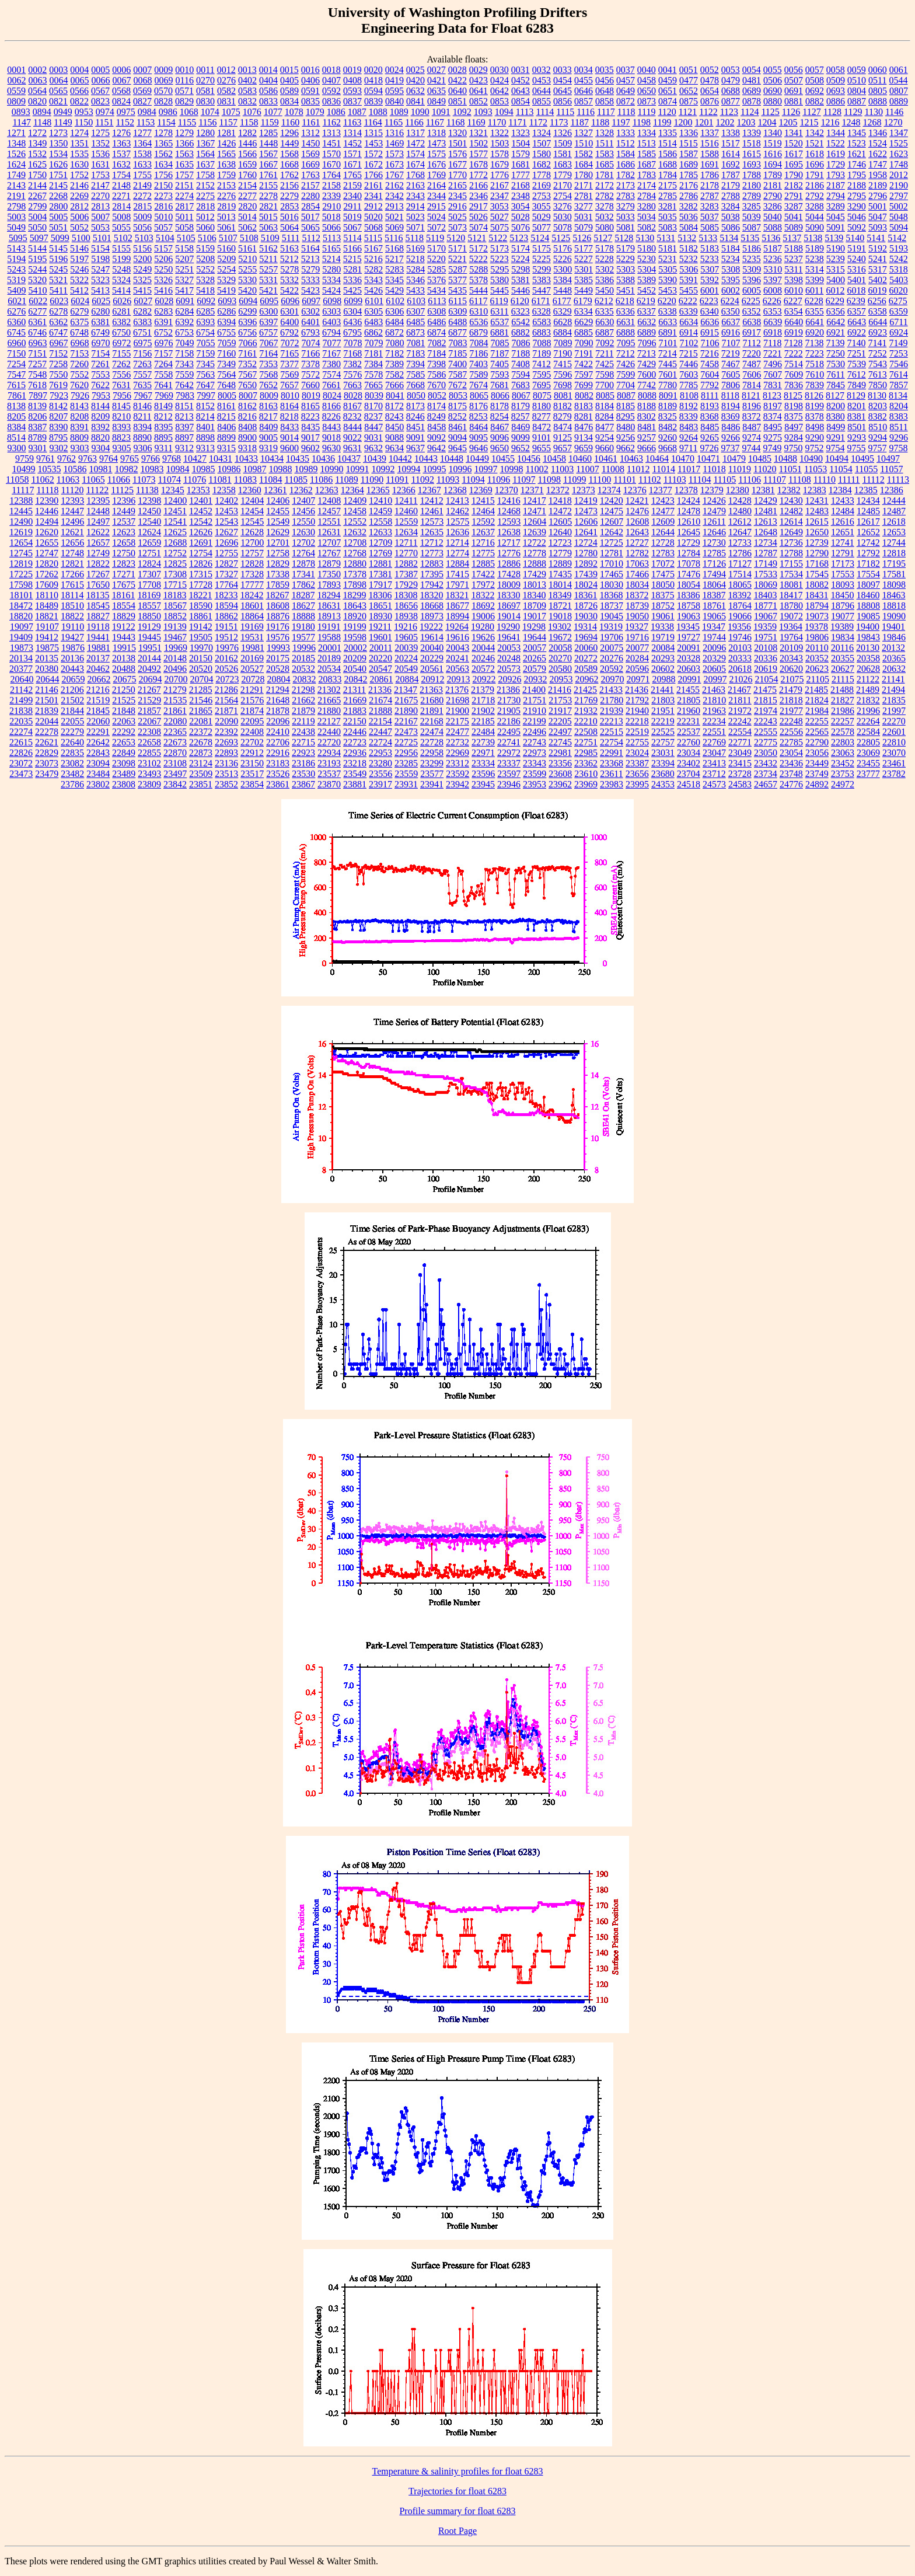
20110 (816, 648)
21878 (277, 711)
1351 (79, 143)
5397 (772, 280)
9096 (499, 437)
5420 (247, 290)
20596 (637, 669)
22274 (21, 732)
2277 (247, 196)
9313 (205, 448)
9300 (17, 448)
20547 (380, 669)
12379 (712, 490)
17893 (329, 585)
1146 (894, 112)
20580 (560, 669)
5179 (625, 248)
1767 (394, 175)
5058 (184, 227)
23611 (611, 774)
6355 (814, 311)
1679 (499, 164)
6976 (164, 343)
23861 (277, 784)
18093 (842, 585)
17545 (817, 574)
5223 (499, 259)
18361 (585, 595)
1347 (898, 133)
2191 (16, 196)
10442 (400, 458)
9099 (520, 437)
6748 (79, 332)
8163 (268, 406)
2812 (79, 206)
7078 (353, 343)
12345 (172, 490)
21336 (380, 690)
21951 (663, 711)
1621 (856, 154)
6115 (458, 301)
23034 (688, 753)
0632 (415, 91)
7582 (394, 374)
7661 (331, 385)
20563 (457, 669)
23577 (431, 774)
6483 (373, 322)
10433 (246, 458)
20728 (252, 679)
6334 (583, 311)
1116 (586, 112)
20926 (509, 679)
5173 (499, 248)
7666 (394, 385)
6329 (562, 311)
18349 (559, 595)
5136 (771, 238)
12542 (200, 522)
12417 (534, 501)
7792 (709, 385)
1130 (873, 112)
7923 (59, 395)
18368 (611, 595)
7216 (709, 353)
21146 (46, 690)
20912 (432, 679)
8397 (184, 427)
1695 (793, 164)
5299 (541, 269)
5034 (646, 217)
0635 (436, 91)
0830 (205, 101)
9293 (856, 437)
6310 (478, 311)
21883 (354, 711)
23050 (765, 753)
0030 (499, 70)
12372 (558, 490)
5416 (163, 290)
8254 (499, 416)
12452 (200, 511)
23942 (457, 784)
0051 (688, 70)
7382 (352, 364)
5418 (205, 290)
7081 (416, 343)
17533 (765, 574)
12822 (98, 564)
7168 (352, 353)
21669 (354, 700)
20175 (277, 658)
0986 (168, 112)
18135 (97, 595)
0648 (604, 91)
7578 (373, 374)
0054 (751, 70)
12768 (354, 553)
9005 (268, 437)
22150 (354, 721)
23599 (534, 774)
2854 (310, 206)
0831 (226, 101)
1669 (310, 164)
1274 (79, 133)
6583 (541, 322)
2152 (205, 185)
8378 (814, 416)
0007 (142, 70)
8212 (163, 416)
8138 (16, 406)
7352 (247, 364)
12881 (380, 564)
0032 (541, 70)
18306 (380, 595)
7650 (247, 385)
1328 (604, 133)
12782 (637, 553)
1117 (606, 112)
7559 (184, 374)
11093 (447, 479)
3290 (856, 206)
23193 (329, 763)
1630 (79, 164)
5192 (877, 248)
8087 (626, 395)
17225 (21, 574)
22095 (252, 721)
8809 (79, 437)
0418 (373, 80)
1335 (667, 133)
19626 (483, 637)
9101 (541, 437)
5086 (730, 227)
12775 (483, 553)
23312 (457, 763)
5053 (100, 227)
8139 (37, 406)
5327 (184, 280)
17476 (688, 574)
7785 (688, 385)
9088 (394, 437)
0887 (856, 101)
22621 (46, 742)
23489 (123, 774)
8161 (226, 406)
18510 (72, 606)
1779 (562, 175)
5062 (247, 227)
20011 (380, 648)
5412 (79, 290)
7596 (562, 374)
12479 (714, 511)
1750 (37, 175)
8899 (226, 437)
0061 (898, 70)
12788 (791, 553)
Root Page (457, 2531)
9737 (730, 448)
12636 (457, 532)
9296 (898, 437)
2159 (352, 185)
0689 (751, 91)
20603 (688, 669)
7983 (185, 395)
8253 (478, 416)
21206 (72, 690)
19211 (380, 627)
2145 (58, 185)
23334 (483, 763)
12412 (431, 501)
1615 (751, 154)
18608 (277, 606)
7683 (520, 385)
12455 (277, 511)
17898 (354, 585)
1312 (310, 133)
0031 (520, 70)
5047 (877, 217)
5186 (751, 248)
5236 (772, 259)
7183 (415, 353)
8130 (877, 395)
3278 (604, 206)
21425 (585, 690)
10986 (228, 469)
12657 (98, 543)
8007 (248, 395)
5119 (435, 238)
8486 (730, 427)
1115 (565, 112)
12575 (457, 522)
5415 (142, 290)
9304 (101, 448)
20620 (791, 669)
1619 (835, 154)
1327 (583, 133)
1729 (835, 164)
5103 (144, 238)
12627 (226, 532)
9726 (709, 448)
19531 (252, 637)
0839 (373, 101)
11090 (372, 479)
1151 (104, 122)
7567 (247, 374)
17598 (21, 585)
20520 (200, 669)
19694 (586, 637)
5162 (268, 248)
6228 (814, 301)
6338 (667, 311)
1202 (725, 122)
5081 (625, 227)
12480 (740, 511)
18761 (714, 606)
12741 (842, 543)
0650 (646, 91)
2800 (58, 206)
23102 (149, 763)
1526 (16, 154)
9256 (625, 437)
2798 (16, 206)
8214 (205, 416)
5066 (331, 227)
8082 (584, 395)
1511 (604, 143)
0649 (625, 91)
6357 (856, 311)
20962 (586, 679)
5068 (373, 227)
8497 (793, 427)
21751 (534, 700)
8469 (520, 427)
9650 (499, 448)
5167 (373, 248)
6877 (457, 332)
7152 (58, 353)
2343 (415, 196)
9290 (814, 437)
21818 (791, 700)
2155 (268, 185)
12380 (737, 490)
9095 (478, 437)
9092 (436, 437)
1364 (142, 143)
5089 (793, 227)
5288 (478, 269)
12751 (149, 553)
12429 (765, 501)
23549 (354, 774)
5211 (268, 259)
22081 (200, 721)
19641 (509, 637)
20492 (149, 669)
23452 (842, 763)
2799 (37, 206)
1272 (37, 133)
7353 (268, 364)
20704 (201, 679)
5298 (520, 269)
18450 (842, 595)
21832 (868, 700)
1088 (378, 112)
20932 (535, 679)
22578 (842, 732)
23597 (509, 774)
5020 (373, 217)
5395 (730, 280)
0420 (415, 80)
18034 (637, 585)
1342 (814, 133)
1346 (877, 133)
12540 (149, 522)
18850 (149, 616)
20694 (150, 679)
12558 (380, 522)
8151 (184, 406)
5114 (352, 238)
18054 (688, 585)
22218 (637, 721)
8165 (310, 406)
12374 (609, 490)
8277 (541, 416)
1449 (289, 143)
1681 (520, 164)
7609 (793, 374)
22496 (534, 732)
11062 (42, 479)
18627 (303, 606)
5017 (310, 217)
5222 (478, 259)
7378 (310, 364)
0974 (105, 112)
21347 (405, 690)
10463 (631, 458)
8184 (604, 406)
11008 (613, 469)
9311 (164, 448)
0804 (856, 91)
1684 (583, 164)
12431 (817, 501)
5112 (311, 238)
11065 (93, 479)
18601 (252, 606)
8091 (668, 395)
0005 (100, 70)
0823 (100, 101)
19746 (740, 637)
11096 (498, 479)
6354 (793, 311)
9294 (877, 437)
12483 (817, 511)
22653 (123, 742)
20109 (791, 648)
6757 (268, 332)
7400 (457, 364)
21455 (688, 690)
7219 (730, 353)
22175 (457, 721)
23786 (72, 784)
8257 (520, 416)
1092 (462, 112)
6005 (751, 290)
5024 (436, 217)
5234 (730, 259)
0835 (310, 101)
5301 (583, 269)
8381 (856, 416)
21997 (894, 711)
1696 (814, 164)
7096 (647, 343)
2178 (709, 185)
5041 (793, 217)
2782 (604, 196)
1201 (704, 122)
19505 (200, 637)
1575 (436, 154)
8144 (100, 406)
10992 (382, 469)
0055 (772, 70)
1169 (476, 122)
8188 (646, 406)
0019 (352, 70)
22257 (842, 721)
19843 (868, 637)
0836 (331, 101)
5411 (59, 290)
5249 (142, 269)
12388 (21, 501)
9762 (66, 458)
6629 (583, 322)
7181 (373, 353)
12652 (868, 532)
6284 (184, 311)
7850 (877, 385)
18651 (380, 606)
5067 (352, 227)
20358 (868, 658)
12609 (663, 522)
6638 (751, 322)
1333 (625, 133)
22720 (329, 742)
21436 (636, 690)
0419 (394, 80)
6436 (352, 322)
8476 (583, 427)
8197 (772, 406)
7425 (604, 364)
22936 (354, 753)
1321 (478, 133)
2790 (772, 196)
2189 (877, 185)
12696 (226, 543)
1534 (58, 154)
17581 (894, 574)
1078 (294, 112)
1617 (793, 154)
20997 (715, 679)
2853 (289, 206)
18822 (72, 616)
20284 (637, 658)
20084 (663, 648)
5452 (646, 290)
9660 (604, 448)
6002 (730, 290)
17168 (817, 564)
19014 (509, 616)
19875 (47, 648)
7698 (562, 385)
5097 (39, 238)
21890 (406, 711)
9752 (814, 448)
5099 (60, 238)
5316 (856, 269)
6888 (625, 332)
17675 (123, 585)
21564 (226, 700)
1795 (856, 175)
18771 (765, 606)
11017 (688, 469)
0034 (583, 70)
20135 (46, 658)
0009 (163, 70)
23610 (586, 774)
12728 (663, 543)
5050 (37, 227)
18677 (457, 606)
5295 (499, 269)
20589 (586, 669)
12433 (842, 501)
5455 (688, 290)
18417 (790, 595)
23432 (765, 763)
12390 (46, 501)
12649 (791, 532)
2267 (37, 196)
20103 (740, 648)
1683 (562, 164)
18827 (98, 616)
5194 (16, 259)
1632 (121, 164)
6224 (730, 301)
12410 (380, 501)
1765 (352, 175)
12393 (72, 501)
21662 (303, 700)
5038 (730, 217)
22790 (817, 742)
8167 (352, 406)
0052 (709, 70)
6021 (17, 301)
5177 (583, 248)
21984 (817, 711)
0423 (478, 80)
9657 (562, 448)
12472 (560, 511)
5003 (16, 217)
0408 (352, 80)
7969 (164, 395)
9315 (226, 448)
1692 (730, 164)
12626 (200, 532)
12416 (509, 501)
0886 (835, 101)
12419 (586, 501)
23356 (560, 763)
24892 (817, 784)
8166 (331, 406)
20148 (175, 658)
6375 (79, 322)
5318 (898, 269)
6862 (373, 332)
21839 (46, 711)
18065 (740, 585)
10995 (434, 469)
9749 (772, 448)
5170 (436, 248)
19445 (149, 637)
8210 (121, 416)
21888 (380, 711)
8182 (562, 406)
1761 (268, 175)
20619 (765, 669)
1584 (625, 154)
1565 (226, 154)
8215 (226, 416)
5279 (310, 269)
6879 (478, 332)
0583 (247, 91)
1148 (42, 122)
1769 (436, 175)
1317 (415, 133)
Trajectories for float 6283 (457, 2491)
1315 (373, 133)
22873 (200, 753)
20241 (457, 658)
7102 (689, 343)
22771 (740, 742)
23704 (688, 774)
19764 (791, 637)
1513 (646, 143)
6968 (80, 343)
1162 (332, 122)
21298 (303, 690)
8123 (772, 395)
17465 (611, 574)
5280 (331, 269)
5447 (541, 290)
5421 (268, 290)
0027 (436, 70)
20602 (663, 669)
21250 (123, 690)
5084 (688, 227)
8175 (457, 406)
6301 (289, 311)
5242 (898, 259)
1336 (688, 133)
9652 (520, 448)
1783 (646, 175)
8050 (416, 395)
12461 (431, 511)
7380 (331, 364)
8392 (100, 427)
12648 (765, 532)
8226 (331, 416)
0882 (814, 101)
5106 (207, 238)
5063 (268, 227)
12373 (583, 490)
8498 (814, 427)
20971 (637, 679)
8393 (121, 427)
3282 (688, 206)
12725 (611, 543)
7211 (604, 353)
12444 (894, 501)
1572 (373, 154)
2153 (226, 185)
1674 (415, 164)
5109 (270, 238)
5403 (898, 280)
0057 (814, 70)
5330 (247, 280)
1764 (331, 175)
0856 (562, 101)
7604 (709, 374)
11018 (714, 469)
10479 (734, 458)
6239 (856, 301)
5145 (58, 248)
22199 (534, 721)
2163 (415, 185)
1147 (22, 122)
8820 (100, 437)
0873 (646, 101)
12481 (765, 511)
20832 (304, 679)
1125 (770, 112)
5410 (38, 290)
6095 (269, 301)
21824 (817, 700)
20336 (765, 658)
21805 (688, 700)
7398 (436, 364)
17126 (714, 564)
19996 (304, 648)
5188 (793, 248)
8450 (394, 427)
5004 (37, 217)
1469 (394, 143)
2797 (898, 196)
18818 (894, 606)
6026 (122, 301)
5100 (81, 238)
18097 (868, 585)
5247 (100, 269)
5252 (205, 269)
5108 (249, 238)
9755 (856, 448)
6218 (625, 301)
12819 (21, 564)
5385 (583, 280)
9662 (625, 448)
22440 (329, 732)
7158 (184, 353)
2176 (688, 185)
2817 (184, 206)
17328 (252, 574)
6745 (16, 332)
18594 (226, 606)
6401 (310, 322)
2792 (814, 196)
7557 (142, 374)
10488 (785, 458)
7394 (415, 364)
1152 (125, 122)
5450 (604, 290)
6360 (16, 322)
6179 (583, 301)
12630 (303, 532)
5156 (142, 248)
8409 (268, 427)
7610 (814, 374)
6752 (163, 332)
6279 (79, 311)
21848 (123, 711)
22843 (98, 753)
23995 (637, 784)
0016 (310, 70)
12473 (586, 511)
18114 (72, 595)
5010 (163, 217)
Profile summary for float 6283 (457, 2511)
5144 (37, 248)
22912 (252, 753)
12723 (560, 543)
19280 (482, 627)
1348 (16, 143)
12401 (200, 501)
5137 (792, 238)
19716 (637, 637)
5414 (121, 290)
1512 (625, 143)
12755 (226, 553)
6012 (835, 290)
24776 (791, 784)
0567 (100, 91)
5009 (142, 217)
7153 (79, 353)
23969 (586, 784)
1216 (830, 122)
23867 (303, 784)
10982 (126, 469)
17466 (637, 574)
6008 (772, 290)
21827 (842, 700)
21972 (740, 711)
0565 (58, 91)
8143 (79, 406)
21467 (739, 690)
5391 (688, 280)
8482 (667, 427)
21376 (457, 690)
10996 (460, 469)
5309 (751, 269)
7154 (100, 353)
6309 (457, 311)
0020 (373, 70)
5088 (772, 227)
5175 (541, 248)
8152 (205, 406)
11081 (219, 479)
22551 (714, 732)
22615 (21, 742)
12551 (329, 522)
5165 (331, 248)
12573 (431, 522)
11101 (624, 479)
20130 (867, 648)
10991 (357, 469)
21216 (98, 690)
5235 (751, 259)
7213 (646, 353)
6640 (793, 322)
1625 (37, 164)
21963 (714, 711)
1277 (142, 133)
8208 (79, 416)
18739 (637, 606)
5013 (226, 217)
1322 (499, 133)
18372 (636, 595)
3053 (499, 206)
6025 (101, 301)
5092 (856, 227)
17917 (380, 585)
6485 (415, 322)
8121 (751, 395)
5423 (310, 290)
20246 (483, 658)
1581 (562, 154)
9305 (122, 448)
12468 (509, 511)
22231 (688, 721)
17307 (149, 574)
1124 (750, 112)
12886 (509, 564)
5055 (121, 227)
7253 (898, 353)
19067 (765, 616)
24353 (663, 784)
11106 (749, 479)
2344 (436, 196)
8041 (395, 395)
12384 (840, 490)
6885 (583, 332)
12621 (72, 532)
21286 (226, 690)
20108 (765, 648)
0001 (16, 70)
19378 (816, 627)
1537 (121, 154)
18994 (457, 616)
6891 (667, 332)
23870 (329, 784)
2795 (856, 196)
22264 (868, 721)
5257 (268, 269)
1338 (730, 133)
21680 (431, 700)
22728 (431, 742)
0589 (289, 91)
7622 (100, 385)
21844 (72, 711)
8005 (227, 395)
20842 (355, 679)
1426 (226, 143)
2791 (793, 196)
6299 (247, 311)
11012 (638, 469)
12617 (868, 522)
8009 (269, 395)
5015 (268, 217)
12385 (866, 490)
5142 (897, 238)
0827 (142, 101)
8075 (542, 395)
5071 (415, 227)
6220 (667, 301)
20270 (560, 658)
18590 (200, 606)
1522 (835, 143)
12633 (380, 532)
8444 (352, 427)
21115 (843, 679)
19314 (585, 627)
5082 (646, 227)
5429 (394, 290)
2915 (436, 206)
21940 (637, 711)
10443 (426, 458)
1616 (772, 154)
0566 (79, 91)
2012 (898, 175)
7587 (457, 374)
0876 (709, 101)
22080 (175, 721)
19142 (200, 627)
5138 (813, 238)
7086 (521, 343)
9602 (310, 448)
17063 (637, 564)
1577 (478, 154)
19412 (46, 637)
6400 (289, 322)
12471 (534, 511)
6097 (311, 301)
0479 (730, 80)
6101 (374, 301)
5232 (688, 259)
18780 (791, 606)
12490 (21, 522)
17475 (663, 574)
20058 (560, 648)
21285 (200, 690)
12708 (354, 543)
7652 (268, 385)
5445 (499, 290)
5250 (163, 269)
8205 (16, 416)
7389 (394, 364)
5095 (18, 238)
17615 (72, 585)
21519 (98, 700)
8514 (16, 437)
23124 (200, 763)
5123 (518, 238)
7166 (310, 353)
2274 (184, 196)
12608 (637, 522)
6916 (730, 332)
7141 (877, 343)
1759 (226, 175)
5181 (667, 248)
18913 (329, 616)
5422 (289, 290)
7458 (709, 364)
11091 (397, 479)
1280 (205, 133)
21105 (817, 679)
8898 (205, 437)
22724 (380, 742)
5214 (331, 259)
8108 (689, 395)
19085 (868, 616)
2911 (352, 206)
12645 (688, 532)
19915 (124, 648)
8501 (856, 427)
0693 (835, 91)
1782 (625, 175)
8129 (856, 395)
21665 (329, 700)
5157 (163, 248)
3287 (793, 206)
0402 (247, 80)
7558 (163, 374)
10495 (862, 458)
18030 (611, 585)
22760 (688, 742)
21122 (868, 679)
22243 (765, 721)
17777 (252, 585)
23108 (175, 763)
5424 (331, 290)
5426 (373, 290)
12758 (277, 553)
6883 (541, 332)
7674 (478, 385)
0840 (394, 101)
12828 (252, 564)
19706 (611, 637)
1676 (436, 164)
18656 (406, 606)
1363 (121, 143)
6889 (646, 332)
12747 (46, 553)
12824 (149, 564)
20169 (252, 658)
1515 (688, 143)
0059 (856, 70)
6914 (688, 332)
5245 (58, 269)
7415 (562, 364)
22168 (431, 721)
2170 (562, 185)
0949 (63, 112)
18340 (534, 595)
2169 (541, 185)
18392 (739, 595)
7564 (226, 374)
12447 (72, 511)
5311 (793, 269)
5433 (415, 290)
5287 (457, 269)
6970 (101, 343)
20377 (21, 669)
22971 (483, 753)
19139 (175, 627)
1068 (189, 112)
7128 (793, 343)
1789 (772, 175)
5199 (121, 259)
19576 (277, 637)
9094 (457, 437)
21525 (123, 700)
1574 (415, 154)
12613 (765, 522)
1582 (583, 154)
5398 (793, 280)
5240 (856, 259)
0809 (16, 101)
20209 (354, 658)
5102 (123, 238)
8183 (583, 406)
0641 (478, 91)
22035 (21, 721)
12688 (175, 543)
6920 (814, 332)
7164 (268, 353)
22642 (98, 742)
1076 (252, 112)
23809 (149, 784)
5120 (455, 238)
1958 (877, 175)
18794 (817, 606)
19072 (791, 616)
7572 (310, 374)
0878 (751, 101)
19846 (894, 637)
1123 (729, 112)
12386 (891, 490)
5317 (877, 269)
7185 (457, 353)
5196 (58, 259)
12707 (329, 543)
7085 (500, 343)
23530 (303, 774)
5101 (102, 238)
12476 (637, 511)
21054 (766, 679)
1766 (373, 175)
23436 (791, 763)
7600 (646, 374)
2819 (226, 206)
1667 (268, 164)
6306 (394, 311)
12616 (842, 522)
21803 (663, 700)
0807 (898, 91)
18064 (714, 585)
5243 (16, 269)
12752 (175, 553)
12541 (175, 522)
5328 (205, 280)
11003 (562, 469)
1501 (457, 143)
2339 (331, 196)
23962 (560, 784)
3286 (772, 206)
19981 (252, 648)
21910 (534, 711)
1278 (163, 133)
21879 (303, 711)
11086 (321, 479)
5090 (814, 227)
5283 (394, 269)
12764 (303, 553)
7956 (122, 395)
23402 (688, 763)
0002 (37, 70)
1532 (37, 154)
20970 (612, 679)
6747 (58, 332)
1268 (872, 122)
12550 (303, 522)
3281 (667, 206)
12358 (224, 490)
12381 (763, 490)
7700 (604, 385)
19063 (688, 616)
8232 (352, 416)
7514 (793, 364)
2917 (478, 206)
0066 (101, 80)
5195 (37, 259)
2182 (793, 185)
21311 (354, 690)
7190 (562, 353)
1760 (247, 175)
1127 (811, 112)
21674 (380, 700)
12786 (740, 553)
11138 (147, 490)
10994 (408, 469)
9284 (793, 437)
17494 (714, 574)
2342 (394, 196)
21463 (713, 690)
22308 (149, 732)
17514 (740, 574)
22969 (457, 753)
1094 (504, 112)
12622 (98, 532)
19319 (611, 627)
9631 (352, 448)
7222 (793, 353)
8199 (814, 406)
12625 (175, 532)
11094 (473, 479)
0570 (163, 91)
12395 (98, 501)
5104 (165, 238)
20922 (483, 679)
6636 (709, 322)
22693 (226, 742)
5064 (289, 227)
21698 (457, 700)
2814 (121, 206)
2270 (100, 196)
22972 (509, 753)
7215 (688, 353)
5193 (898, 248)
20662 (98, 679)
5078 (562, 227)
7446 (688, 364)
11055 (866, 469)
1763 (310, 175)
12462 (457, 511)
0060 (877, 70)
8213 (184, 416)
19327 (636, 627)
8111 (710, 395)
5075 (499, 227)
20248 (509, 658)
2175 (667, 185)
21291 (252, 690)
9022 (352, 437)
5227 (583, 259)
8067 (521, 395)
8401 (205, 427)
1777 (520, 175)
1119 (647, 112)
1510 (583, 143)
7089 (563, 343)
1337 (709, 133)
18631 (329, 606)
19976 (227, 648)
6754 (205, 332)
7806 (730, 385)
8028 (353, 395)
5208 (205, 259)
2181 (772, 185)
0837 (352, 101)
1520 (793, 143)
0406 (310, 80)
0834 (289, 101)
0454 (562, 80)
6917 (751, 332)
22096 (277, 721)
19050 (637, 616)
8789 (37, 437)
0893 (21, 112)
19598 (354, 637)
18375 (662, 595)
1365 (163, 143)
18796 (842, 606)
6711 (898, 322)
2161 (373, 185)
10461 (605, 458)
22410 (277, 732)
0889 (898, 101)
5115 (373, 238)
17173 (842, 564)
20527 (252, 669)
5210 (247, 259)
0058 (835, 70)
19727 (688, 637)
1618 (814, 154)
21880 (329, 711)
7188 (520, 353)
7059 (227, 343)
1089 (399, 112)
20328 (688, 658)
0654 (709, 91)
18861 (200, 616)
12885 (483, 564)
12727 (637, 543)
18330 (508, 595)
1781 (604, 175)
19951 (150, 648)
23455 (868, 763)
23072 (21, 763)
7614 (898, 374)
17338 (277, 574)
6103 (416, 301)
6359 (898, 311)
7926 (80, 395)
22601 (894, 732)
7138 (814, 343)
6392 (184, 322)
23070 (894, 753)
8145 (121, 406)
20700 (175, 679)
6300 (268, 311)
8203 (877, 406)
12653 (894, 532)
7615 (16, 385)
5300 (562, 269)
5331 (268, 280)
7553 (100, 374)
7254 (16, 364)
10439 (374, 458)
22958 (431, 753)
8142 (58, 406)
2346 (478, 196)
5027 (499, 217)
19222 (431, 627)
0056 (793, 70)
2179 (730, 185)
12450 (149, 511)
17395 (431, 574)
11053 (815, 469)
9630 (331, 448)
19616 (457, 637)
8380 (835, 416)
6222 (688, 301)
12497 (98, 522)
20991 (689, 679)
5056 (142, 227)
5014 (247, 217)
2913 (394, 206)
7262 (121, 364)
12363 (326, 490)
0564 (37, 91)
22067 (149, 721)
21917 (560, 711)
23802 (98, 784)
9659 (583, 448)
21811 (739, 700)
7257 (37, 364)
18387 (713, 595)
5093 (877, 227)
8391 (79, 427)
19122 (123, 627)
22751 (586, 742)
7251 (856, 353)
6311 (499, 311)
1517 (730, 143)
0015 (289, 70)
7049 (185, 343)
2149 (142, 185)
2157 (310, 185)
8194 (730, 406)
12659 (149, 543)
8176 (478, 406)
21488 (842, 690)
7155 (121, 353)
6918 (772, 332)
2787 (709, 196)
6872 (394, 332)
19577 (303, 637)
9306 (143, 448)
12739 (817, 543)
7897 (38, 395)
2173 (625, 185)
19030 (586, 616)
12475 (611, 511)
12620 (46, 532)
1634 (163, 164)
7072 (290, 343)
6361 (37, 322)
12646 (714, 532)
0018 (331, 70)
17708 (149, 585)
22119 (303, 721)
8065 (479, 395)
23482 (72, 774)
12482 (791, 511)
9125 (562, 437)
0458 (646, 80)
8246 (415, 416)
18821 (46, 616)
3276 (562, 206)
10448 (451, 458)
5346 (415, 280)
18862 (226, 616)
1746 (856, 164)
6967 (59, 343)
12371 (532, 490)
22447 (380, 732)
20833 (329, 679)
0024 (394, 70)
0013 (247, 70)
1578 (499, 154)
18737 (611, 606)
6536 (478, 322)
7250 (835, 353)
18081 (791, 585)
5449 (583, 290)
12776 (509, 553)
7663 (352, 385)
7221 (772, 353)
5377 (457, 280)
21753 (560, 700)
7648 (226, 385)
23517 (252, 774)
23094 (98, 763)
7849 (856, 385)
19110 (72, 627)
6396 (247, 322)
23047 (714, 753)
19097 (21, 627)
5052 (79, 227)
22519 (637, 732)
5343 (373, 280)
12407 (303, 501)
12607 (611, 522)
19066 (740, 616)
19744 (714, 637)
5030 (562, 217)
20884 (406, 679)
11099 (574, 479)
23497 (175, 774)
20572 (483, 669)
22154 (380, 721)
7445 (667, 364)
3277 (583, 206)
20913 (458, 679)
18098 (894, 585)
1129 (853, 112)
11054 (840, 469)
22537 (688, 732)
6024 (80, 301)
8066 (500, 395)
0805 (877, 91)
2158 (331, 185)
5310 (772, 269)
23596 (483, 774)
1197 (621, 122)
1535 (79, 154)
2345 (457, 196)
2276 (226, 196)
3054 (520, 206)
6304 (352, 311)
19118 (97, 627)
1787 (730, 175)
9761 (45, 458)
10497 (888, 458)
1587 (688, 154)
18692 (483, 606)
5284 (415, 269)
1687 (646, 164)
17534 (791, 574)
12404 (252, 501)
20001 (329, 648)
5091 (835, 227)
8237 (373, 416)
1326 (562, 133)
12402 (226, 501)
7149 (898, 343)
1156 (207, 122)
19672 (560, 637)
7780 (667, 385)
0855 (541, 101)
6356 (835, 311)
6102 (395, 301)
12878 (303, 564)
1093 (483, 112)
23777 (868, 774)
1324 (541, 133)
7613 (877, 374)
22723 (354, 742)
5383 (541, 280)
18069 (765, 585)
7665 (373, 385)
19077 (842, 616)
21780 (611, 700)
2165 (457, 185)
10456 (528, 458)
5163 (289, 248)
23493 (149, 774)
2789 (751, 196)
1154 (166, 122)
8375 (793, 416)
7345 (205, 364)
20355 (842, 658)
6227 (793, 301)
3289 (835, 206)
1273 (58, 133)
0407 (331, 80)
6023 (59, 301)
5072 (436, 227)
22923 (303, 753)
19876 (73, 648)
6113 (437, 301)
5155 (121, 248)
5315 (835, 269)
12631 (329, 532)
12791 (842, 553)
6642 (835, 322)
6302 (310, 311)
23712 (714, 774)
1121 (688, 112)
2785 (667, 196)
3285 (751, 206)
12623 (123, 532)
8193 (709, 406)
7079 (374, 343)
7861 (17, 395)
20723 (227, 679)
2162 (394, 185)
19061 (663, 616)
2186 (814, 185)
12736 (791, 543)
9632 (373, 448)
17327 (226, 574)
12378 (686, 490)
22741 (509, 742)
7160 (226, 353)
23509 (200, 774)
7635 (142, 385)
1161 (311, 122)
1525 (898, 143)
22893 (226, 753)
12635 (431, 532)
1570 (331, 154)
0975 (126, 112)
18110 (47, 595)
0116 (185, 80)
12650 (817, 532)
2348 (520, 196)
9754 (835, 448)
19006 (483, 616)
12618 (894, 522)
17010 (611, 564)
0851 (457, 101)
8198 (793, 406)
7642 (184, 385)
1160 (290, 122)
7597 (583, 374)
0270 (205, 80)
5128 (623, 238)
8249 (436, 416)
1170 (497, 122)
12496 (72, 522)
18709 (534, 606)
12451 (175, 511)
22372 (200, 732)
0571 (184, 91)
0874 (667, 101)
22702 (252, 742)
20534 (329, 669)
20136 (72, 658)
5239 (835, 259)
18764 (740, 606)
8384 (16, 427)
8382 (877, 416)
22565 (817, 732)
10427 (195, 458)
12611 (714, 522)
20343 (791, 658)
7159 (205, 353)
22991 (611, 753)
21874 (252, 711)
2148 (121, 185)
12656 (72, 543)
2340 (352, 196)
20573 (509, 669)
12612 (740, 522)
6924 (898, 332)
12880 (354, 564)
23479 (46, 774)
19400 (867, 627)
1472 (415, 143)
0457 (625, 80)
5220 (436, 259)
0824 (121, 101)
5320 (37, 280)
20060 (586, 648)
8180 (541, 406)
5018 (331, 217)
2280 (310, 196)
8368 (709, 416)
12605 (560, 522)
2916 (457, 206)
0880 (772, 101)
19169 (252, 627)
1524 (877, 143)
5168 (394, 248)
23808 (123, 784)
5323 (100, 280)
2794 (835, 196)
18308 (405, 595)
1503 (499, 143)
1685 (604, 164)
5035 (667, 217)
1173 (559, 122)
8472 (541, 427)
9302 (59, 448)
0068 (143, 80)
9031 (373, 437)
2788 (730, 196)
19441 (98, 637)
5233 (709, 259)
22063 (123, 721)
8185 (625, 406)
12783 (663, 553)
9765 (129, 458)
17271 (123, 574)
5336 (352, 280)
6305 (373, 311)
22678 (200, 742)
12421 (637, 501)
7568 (268, 374)
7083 (458, 343)
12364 (352, 490)
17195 (894, 564)
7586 (436, 374)
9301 (38, 448)
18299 (354, 595)
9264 (688, 437)
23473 (21, 774)
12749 (98, 553)
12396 (123, 501)
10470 (682, 458)
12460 (406, 511)
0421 (436, 80)
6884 (562, 332)
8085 (605, 395)
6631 (625, 322)
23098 (123, 763)
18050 (663, 585)
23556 (380, 774)
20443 (72, 669)
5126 (581, 238)
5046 (856, 217)
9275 (772, 437)
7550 (58, 374)
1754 (121, 175)
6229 (835, 301)
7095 (626, 343)
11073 (143, 479)
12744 (894, 543)
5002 (898, 206)
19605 (406, 637)
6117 (478, 301)
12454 (252, 511)
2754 (562, 196)
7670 (436, 385)
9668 (667, 448)
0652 (688, 91)
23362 (586, 763)
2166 (478, 185)
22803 (842, 742)
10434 (272, 458)
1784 (667, 175)
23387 (637, 763)
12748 (72, 553)
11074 (169, 479)
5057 (163, 227)
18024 (586, 585)
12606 (586, 522)
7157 (163, 353)
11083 (245, 479)
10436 (323, 458)
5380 (499, 280)
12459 (380, 511)
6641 (814, 322)
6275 (898, 301)
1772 (478, 175)
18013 (534, 585)
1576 (457, 154)
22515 (611, 732)
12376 (635, 490)
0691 (793, 91)
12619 (21, 532)
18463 (893, 595)
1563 (184, 154)
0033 (562, 70)
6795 (352, 332)
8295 (625, 416)
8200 (835, 406)
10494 (836, 458)
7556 (121, 374)
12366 (403, 490)
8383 (898, 416)
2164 (436, 185)
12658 (123, 543)
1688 (667, 164)
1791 (814, 175)
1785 (688, 175)
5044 (814, 217)
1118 (626, 112)
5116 (394, 238)
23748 (791, 774)
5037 (709, 217)
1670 (331, 164)
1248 (851, 122)
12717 (509, 543)
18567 (175, 606)
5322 (79, 280)
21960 (688, 711)
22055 (72, 721)
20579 (534, 669)
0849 (436, 101)
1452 (352, 143)
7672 (457, 385)
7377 (289, 364)
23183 (277, 763)
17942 (431, 585)
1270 (893, 122)
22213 (611, 721)
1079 (315, 112)
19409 (21, 637)
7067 (269, 343)
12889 (560, 564)
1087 (357, 112)
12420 (611, 501)
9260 (667, 437)
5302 (604, 269)
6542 (520, 322)
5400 (835, 280)
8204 (898, 406)
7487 (751, 364)
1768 (415, 175)
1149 (63, 122)
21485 (816, 690)
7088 (542, 343)
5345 (394, 280)
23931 (406, 784)
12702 (303, 543)
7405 (499, 364)
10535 (49, 469)
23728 (740, 774)
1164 (373, 122)
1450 (310, 143)
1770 (457, 175)
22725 (406, 742)
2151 (184, 185)
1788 (751, 175)
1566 (247, 154)
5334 (331, 280)
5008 (121, 217)
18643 (354, 606)
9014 (289, 437)
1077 (273, 112)
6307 (415, 311)
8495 (772, 427)
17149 (765, 564)
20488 (123, 669)
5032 (604, 217)
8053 (458, 395)
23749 (817, 774)
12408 (329, 501)
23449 (817, 763)
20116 (842, 648)
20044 (483, 648)
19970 (201, 648)
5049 (16, 227)
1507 (541, 143)
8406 (226, 427)
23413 (714, 763)
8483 (688, 427)
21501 (46, 700)
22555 (765, 732)
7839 (814, 385)
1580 (541, 154)
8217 (268, 416)
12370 (506, 490)
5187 (772, 248)
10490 (811, 458)
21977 (791, 711)
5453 (667, 290)
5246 (79, 269)
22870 (175, 753)
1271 (16, 133)
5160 (226, 248)
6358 (877, 311)
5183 (709, 248)
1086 (336, 112)
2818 (205, 206)
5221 (457, 259)
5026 (478, 217)
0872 (625, 101)
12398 (149, 501)
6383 (142, 322)
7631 (121, 385)
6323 (520, 311)
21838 (21, 711)
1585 (646, 154)
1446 (247, 143)
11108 (799, 479)
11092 (422, 479)
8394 (142, 427)
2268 (58, 196)
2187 (835, 185)
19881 (98, 648)
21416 (559, 690)
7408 (520, 364)
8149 (163, 406)
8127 (835, 395)
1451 (331, 143)
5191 (856, 248)
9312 (184, 448)
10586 (74, 469)
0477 (688, 80)
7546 (898, 364)
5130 (644, 238)
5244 (37, 269)
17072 (663, 564)
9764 (108, 458)
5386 (604, 280)
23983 (611, 784)
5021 (394, 217)
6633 (667, 322)
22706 (277, 742)
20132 (893, 648)
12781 (611, 553)
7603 (688, 374)
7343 (184, 364)
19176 (277, 627)
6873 (415, 332)
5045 (835, 217)
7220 (751, 353)
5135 (750, 238)
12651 (842, 532)
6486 (436, 322)
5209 (226, 259)
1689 (688, 164)
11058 (17, 479)
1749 (16, 175)
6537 (499, 322)
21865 (200, 711)
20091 (688, 648)
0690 (772, 91)
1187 (579, 122)
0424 (499, 80)
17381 (380, 574)
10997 (485, 469)
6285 (205, 311)
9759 (24, 458)
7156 (142, 353)
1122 (708, 112)
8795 (58, 437)
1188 (600, 122)
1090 (420, 112)
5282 (373, 269)
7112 (752, 343)
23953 (534, 784)
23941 (431, 784)
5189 (814, 248)
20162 (226, 658)
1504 (520, 143)
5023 (415, 217)
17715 (175, 585)
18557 (149, 606)
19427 (72, 637)
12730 (714, 543)
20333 (740, 658)
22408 (252, 732)
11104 (700, 479)
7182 (394, 353)
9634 (394, 448)
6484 (394, 322)
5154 (100, 248)
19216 (405, 627)
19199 (354, 627)
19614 (431, 637)
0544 (898, 80)
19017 (534, 616)
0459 (667, 80)
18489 (46, 606)
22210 (586, 721)
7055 (206, 343)
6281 (121, 311)
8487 (751, 427)
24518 (688, 784)
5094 (898, 227)
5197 (79, 259)
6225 (751, 301)
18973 (431, 616)
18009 (509, 585)
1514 (667, 143)
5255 (247, 269)
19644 (534, 637)
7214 (667, 353)
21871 (226, 711)
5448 (562, 290)
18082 (817, 585)
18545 (98, 606)
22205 (560, 721)
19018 (560, 616)
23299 (431, 763)
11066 (118, 479)
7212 (625, 353)
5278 (289, 269)
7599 (625, 374)
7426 (625, 364)
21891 (431, 711)
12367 (429, 490)
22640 (72, 742)
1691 (709, 164)
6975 (143, 343)
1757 (184, 175)
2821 (268, 206)
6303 (331, 311)
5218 (415, 259)
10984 (177, 469)
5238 (814, 259)
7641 (163, 385)
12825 (175, 564)
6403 (331, 322)
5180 (646, 248)
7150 (16, 353)
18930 (380, 616)
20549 (406, 669)
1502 (478, 143)
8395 (163, 427)
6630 (604, 322)
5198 (100, 259)
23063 (842, 753)
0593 (352, 91)
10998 (511, 469)
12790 (817, 553)
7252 (877, 353)
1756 (163, 175)
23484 (98, 774)
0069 (164, 80)
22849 (123, 753)
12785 (714, 553)
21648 (277, 700)
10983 (151, 469)
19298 (534, 627)
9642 (436, 448)
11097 (523, 479)
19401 (893, 627)
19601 (380, 637)
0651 (667, 91)
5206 (163, 259)
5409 (17, 290)
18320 (431, 595)
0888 (877, 101)
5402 (877, 280)
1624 (16, 164)
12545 (252, 522)
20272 (586, 658)
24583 (740, 784)
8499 (835, 427)
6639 (772, 322)
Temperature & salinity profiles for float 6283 (457, 2471)
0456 (604, 80)
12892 (586, 564)
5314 (814, 269)
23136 (226, 763)
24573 (714, 784)
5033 (625, 217)
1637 (205, 164)
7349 (226, 364)
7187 (499, 353)
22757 (663, 742)
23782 (894, 774)
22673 (175, 742)
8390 (58, 427)
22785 (791, 742)
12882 (406, 564)
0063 (38, 80)
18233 (226, 595)
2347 (499, 196)
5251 (184, 269)
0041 (667, 70)
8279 (562, 416)
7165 (289, 353)
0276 (226, 80)
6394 (226, 322)
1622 (877, 154)
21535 (175, 700)
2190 (898, 185)
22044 (46, 721)
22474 (431, 732)
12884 (457, 564)
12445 (21, 511)
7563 (205, 374)
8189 (667, 406)
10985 (203, 469)
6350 (730, 311)
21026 (740, 679)
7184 (436, 353)
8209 (100, 416)
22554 (740, 732)
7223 (814, 353)
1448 (268, 143)
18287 (303, 595)
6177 (562, 301)
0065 (80, 80)
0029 (478, 70)
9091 (415, 437)
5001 (877, 206)
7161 (247, 353)
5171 (457, 248)
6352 (751, 311)
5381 (520, 280)
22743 (534, 742)
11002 (536, 469)
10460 (580, 458)
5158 (184, 248)
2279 (289, 196)
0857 (583, 101)
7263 (142, 364)
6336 (625, 311)
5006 (79, 217)
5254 (226, 269)
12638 (509, 532)
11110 (824, 479)
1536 (100, 154)
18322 (482, 595)
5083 (667, 227)
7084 (479, 343)
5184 (730, 248)
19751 (765, 637)
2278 (268, 196)
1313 (331, 133)
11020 (764, 469)
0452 (520, 80)
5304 (646, 269)
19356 (739, 627)
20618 (740, 669)
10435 (297, 458)
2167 (499, 185)
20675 (124, 679)
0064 (59, 80)
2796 (877, 196)
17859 (277, 585)
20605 (714, 669)
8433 (289, 427)
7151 (37, 353)
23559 (406, 774)
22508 (586, 732)
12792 (868, 553)
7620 (79, 385)
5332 (289, 280)
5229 (625, 259)
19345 (688, 627)
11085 (296, 479)
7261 (100, 364)
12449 (123, 511)
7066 (248, 343)
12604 (534, 522)
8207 (58, 416)
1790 (793, 175)
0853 (499, 101)
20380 (46, 669)
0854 (520, 101)
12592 (483, 522)
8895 (163, 437)
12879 (329, 564)
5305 (667, 269)
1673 (394, 164)
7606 (751, 374)
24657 (765, 784)
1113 (525, 112)
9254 (604, 437)
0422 (457, 80)
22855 (149, 753)
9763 (87, 458)
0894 (42, 112)
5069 (394, 227)
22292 (123, 732)
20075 (611, 648)
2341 (373, 196)
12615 (817, 522)
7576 (352, 374)
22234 (714, 721)
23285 (406, 763)
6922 (856, 332)
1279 (184, 133)
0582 (226, 91)
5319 (16, 280)
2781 (583, 196)
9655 (541, 448)
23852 (226, 784)
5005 (58, 217)
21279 (175, 690)
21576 (252, 700)
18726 (586, 606)
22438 (303, 732)
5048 (898, 217)
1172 (538, 122)
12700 (252, 543)
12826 (200, 564)
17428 (509, 574)
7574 (331, 374)
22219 (663, 721)
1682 (541, 164)
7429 (646, 364)
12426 (714, 501)
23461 (894, 763)
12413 (457, 501)
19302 (559, 627)
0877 (730, 101)
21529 (149, 700)
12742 (868, 543)
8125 (793, 395)
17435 (560, 574)
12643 (637, 532)
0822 (79, 101)
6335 (604, 311)
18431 (816, 595)
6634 (688, 322)
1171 (517, 122)
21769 (586, 700)
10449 (477, 458)
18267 (277, 595)
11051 (790, 469)
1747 (877, 164)
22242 (740, 721)
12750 (123, 553)
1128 (832, 112)
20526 (226, 669)
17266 (72, 574)
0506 (772, 80)
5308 (730, 269)
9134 (583, 437)
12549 (277, 522)
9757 (877, 448)
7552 (79, 374)
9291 (835, 437)
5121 (476, 238)
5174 (520, 248)
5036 (688, 217)
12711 (405, 543)
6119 (499, 301)
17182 (868, 564)
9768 (171, 458)
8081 (563, 395)
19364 (790, 627)
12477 (663, 511)
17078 (688, 564)
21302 (329, 690)
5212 (289, 259)
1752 (79, 175)
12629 (277, 532)
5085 (709, 227)
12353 (198, 490)
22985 (586, 753)
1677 (457, 164)
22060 (98, 721)
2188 (856, 185)
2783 (625, 196)
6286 (226, 311)
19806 (817, 637)
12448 (98, 511)
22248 (791, 721)
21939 (611, 711)
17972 (483, 585)
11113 (898, 479)
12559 (406, 522)
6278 (58, 311)
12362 (301, 490)
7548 (37, 374)
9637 (415, 448)
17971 (457, 585)
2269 (79, 196)
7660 (310, 385)
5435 (457, 290)
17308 (175, 574)
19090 (894, 616)
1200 (683, 122)
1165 (394, 122)
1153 (146, 122)
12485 (868, 511)
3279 (625, 206)
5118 (415, 238)
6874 (436, 332)
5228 (604, 259)
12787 (765, 553)
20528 (277, 669)
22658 (149, 742)
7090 (584, 343)
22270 (894, 721)
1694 (772, 164)
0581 (205, 91)
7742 (646, 385)
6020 (898, 290)
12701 (277, 543)
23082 (72, 763)
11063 (68, 479)
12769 (380, 553)
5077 (541, 227)
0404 (268, 80)
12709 (380, 543)
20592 (611, 669)
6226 (772, 301)
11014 (663, 469)
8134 (898, 395)
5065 (310, 227)
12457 (329, 511)
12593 (509, 522)
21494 (893, 690)
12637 (483, 532)
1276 (121, 133)
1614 (730, 154)
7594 (520, 374)
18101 (21, 595)
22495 (509, 732)
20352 (817, 658)
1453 (373, 143)
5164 (310, 248)
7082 (437, 343)
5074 (478, 227)
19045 (611, 616)
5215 (352, 259)
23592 (457, 774)
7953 (101, 395)
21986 (842, 711)
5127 (602, 238)
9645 (457, 448)
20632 (894, 669)
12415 (483, 501)
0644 (541, 91)
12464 (483, 511)
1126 (791, 112)
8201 (856, 406)
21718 (483, 700)
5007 (100, 217)
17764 (226, 585)
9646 (478, 448)
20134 (21, 658)
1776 (499, 175)
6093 (227, 301)
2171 (583, 185)
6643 (856, 322)
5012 (205, 217)
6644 (877, 322)
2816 (163, 206)
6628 (562, 322)
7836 (793, 385)
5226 (562, 259)
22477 (457, 732)
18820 (21, 616)
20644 (47, 679)
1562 (163, 154)
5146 (79, 248)
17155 (791, 564)
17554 (868, 574)
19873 (21, 648)
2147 (100, 185)
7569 (289, 374)
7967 (143, 395)
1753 (100, 175)
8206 (37, 416)
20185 (303, 658)
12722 (534, 543)
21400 (534, 690)
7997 (206, 395)
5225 (541, 259)
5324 (121, 280)
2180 (751, 185)
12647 (740, 532)
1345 (856, 133)
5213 (310, 259)
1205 (788, 122)
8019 (311, 395)
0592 (331, 91)
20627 (842, 669)
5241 (877, 259)
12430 (791, 501)
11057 (891, 469)
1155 (187, 122)
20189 (329, 658)
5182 (688, 248)
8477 (604, 427)
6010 (793, 290)
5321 (58, 280)
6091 (185, 301)
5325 (142, 280)
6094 (248, 301)
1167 (435, 122)
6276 (16, 311)
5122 (497, 238)
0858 (604, 101)
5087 (751, 227)
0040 (646, 70)
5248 (121, 269)
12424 (688, 501)
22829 (46, 753)
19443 (123, 637)
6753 (184, 332)
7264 (163, 364)
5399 (814, 280)
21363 (431, 690)
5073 (457, 227)
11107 (774, 479)
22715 (303, 742)
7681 (499, 385)
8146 (142, 406)
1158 (249, 122)
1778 (541, 175)
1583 (604, 154)
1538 (142, 154)
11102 (649, 479)
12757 (252, 553)
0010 (184, 70)
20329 (714, 658)
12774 (457, 553)
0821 (58, 101)
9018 (331, 437)
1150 (84, 122)
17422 (483, 574)
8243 (394, 416)
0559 (16, 91)
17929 (406, 585)
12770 (406, 553)
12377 (660, 490)
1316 (394, 133)
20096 (714, 648)
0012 (226, 70)
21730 (509, 700)
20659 (73, 679)
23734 (765, 774)
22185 (483, 721)
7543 (877, 364)
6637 (730, 322)
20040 (431, 648)
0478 (709, 80)
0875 (688, 101)
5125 (560, 238)
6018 (856, 290)
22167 (406, 721)
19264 (457, 627)
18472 (21, 606)
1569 (310, 154)
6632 (646, 322)
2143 (16, 185)
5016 (289, 217)
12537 (123, 522)
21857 (149, 711)
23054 (791, 753)
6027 (143, 301)
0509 (835, 80)
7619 (58, 385)
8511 (898, 427)
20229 (431, 658)
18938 (406, 616)
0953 (84, 112)
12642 (611, 532)
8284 (604, 416)
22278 (46, 732)
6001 (709, 290)
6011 (814, 290)
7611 (835, 374)
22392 (226, 732)
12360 (249, 490)
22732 (457, 742)
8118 (730, 395)
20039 (406, 648)
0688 (730, 91)
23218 (354, 763)
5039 (751, 217)
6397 (268, 322)
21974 (765, 711)
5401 (856, 280)
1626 (58, 164)
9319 (268, 448)
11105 (724, 479)
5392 (709, 280)
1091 (441, 112)
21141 (893, 679)
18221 (200, 595)
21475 (765, 690)
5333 (310, 280)
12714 (457, 543)
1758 (205, 175)
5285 (436, 269)
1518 (751, 143)
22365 (175, 732)
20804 (278, 679)
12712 (431, 543)
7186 (478, 353)
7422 (583, 364)
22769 (714, 742)
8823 (121, 437)
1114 (545, 112)
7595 (541, 374)
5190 (835, 248)
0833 (268, 101)
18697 (509, 606)
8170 (373, 406)
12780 (586, 553)
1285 (268, 133)
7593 (499, 374)
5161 (247, 248)
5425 (352, 290)
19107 (47, 627)
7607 (772, 374)
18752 (663, 606)
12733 (740, 543)
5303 (625, 269)
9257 (646, 437)
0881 (793, 101)
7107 (731, 343)
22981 (560, 753)
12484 (842, 511)
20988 (663, 679)
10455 (503, 458)
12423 (663, 501)
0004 (79, 70)
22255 (817, 721)
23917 (380, 784)
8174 (436, 406)
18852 (175, 616)
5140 (855, 238)
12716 (483, 543)
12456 (303, 511)
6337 (646, 311)
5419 (226, 290)
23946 (509, 784)
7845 (835, 385)
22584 (868, 732)
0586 (268, 91)
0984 (147, 112)
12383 (814, 490)
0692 (814, 91)
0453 (541, 80)
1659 (247, 164)
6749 (100, 332)
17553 (842, 574)
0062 (17, 80)
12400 (175, 501)
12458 (354, 511)
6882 (520, 332)
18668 (431, 606)
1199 (662, 122)
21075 (792, 679)
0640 (457, 91)
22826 (21, 753)
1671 (352, 164)
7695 (541, 385)
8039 (374, 395)
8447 (373, 427)
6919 (793, 332)
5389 (646, 280)
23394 (663, 763)
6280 (100, 311)
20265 (534, 658)
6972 (122, 343)
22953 (380, 753)
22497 (560, 732)
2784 (646, 196)
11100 (599, 479)
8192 (688, 406)
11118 (47, 490)
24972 (842, 784)
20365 (894, 658)
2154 (247, 185)
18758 (688, 606)
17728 (200, 585)
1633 (142, 164)
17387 (406, 574)
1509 (562, 143)
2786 (688, 196)
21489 (867, 690)
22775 (765, 742)
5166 (352, 248)
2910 (331, 206)
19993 (278, 648)
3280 (646, 206)
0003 (58, 70)
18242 (251, 595)
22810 (894, 742)
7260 (79, 364)
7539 (856, 364)
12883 (431, 564)
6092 (206, 301)
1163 (352, 122)
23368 (611, 763)
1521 (814, 143)
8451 (415, 427)
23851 (200, 784)
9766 (150, 458)
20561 (431, 669)
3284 (730, 206)
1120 (667, 112)
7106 (710, 343)
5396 (751, 280)
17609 (46, 585)
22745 (560, 742)
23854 (252, 784)
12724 (586, 543)
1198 (642, 122)
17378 (354, 574)
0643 (520, 91)
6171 (541, 301)
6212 (604, 301)
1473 (436, 143)
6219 (646, 301)
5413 (100, 290)
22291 (98, 732)
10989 (305, 469)
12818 (894, 553)
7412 (541, 364)
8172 (394, 406)
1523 (856, 143)
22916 (277, 753)
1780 (583, 175)
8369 (730, 416)
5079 (583, 227)
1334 (646, 133)
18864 (252, 616)
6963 (38, 343)
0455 (583, 80)
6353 (772, 311)
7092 (605, 343)
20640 (21, 679)
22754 (611, 742)
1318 (436, 133)
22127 (329, 721)
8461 (457, 427)
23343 (534, 763)
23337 (509, 763)
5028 (520, 217)
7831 (772, 385)
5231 (667, 259)
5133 (708, 238)
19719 (663, 637)
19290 (508, 627)
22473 (406, 732)
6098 (332, 301)
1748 (898, 164)
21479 (790, 690)
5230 (646, 259)
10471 (708, 458)
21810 (714, 700)
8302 (646, 416)
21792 (637, 700)
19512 (226, 637)
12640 (560, 532)
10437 (349, 458)
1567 (268, 154)
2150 (163, 185)
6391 (163, 322)
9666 (646, 448)
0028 (457, 70)
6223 (709, 301)
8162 (247, 406)
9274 (751, 437)
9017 (310, 437)
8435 (310, 427)
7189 (541, 353)
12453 (226, 511)
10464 (657, 458)
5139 (834, 238)
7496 (772, 364)
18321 (457, 595)
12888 (534, 564)
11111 (849, 479)
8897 (184, 437)
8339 (688, 416)
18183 (174, 595)
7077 (332, 343)
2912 (373, 206)
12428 (740, 501)
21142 (21, 690)
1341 (793, 133)
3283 (709, 206)
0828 (163, 101)
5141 (876, 238)
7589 (478, 374)
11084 (270, 479)
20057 (534, 648)
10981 (100, 469)
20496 (175, 669)
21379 (482, 690)
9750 (793, 448)
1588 (709, 154)
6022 (38, 301)
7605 (730, 374)
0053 (730, 70)
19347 (713, 627)
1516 (709, 143)
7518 (814, 364)
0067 (122, 80)
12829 (277, 564)
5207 (184, 259)
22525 (663, 732)
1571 (352, 154)
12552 (354, 522)
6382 (121, 322)
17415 (457, 574)
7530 (835, 364)
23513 (226, 774)
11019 (739, 469)
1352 (100, 143)
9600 (289, 448)
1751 (58, 175)
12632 (354, 532)
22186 (509, 721)
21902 (483, 711)
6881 (499, 332)
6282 (142, 311)
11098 (549, 479)
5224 (520, 259)
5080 (604, 227)
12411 (405, 501)
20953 (560, 679)
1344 (835, 133)
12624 (149, 532)
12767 (329, 553)
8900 (247, 437)
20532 (303, 669)
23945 (483, 784)
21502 (72, 700)
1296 (289, 133)
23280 (380, 763)
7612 (856, 374)
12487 (894, 511)
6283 (163, 311)
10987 (254, 469)
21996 (868, 711)
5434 (436, 290)
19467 (175, 637)
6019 (877, 290)
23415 (740, 763)
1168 (455, 122)
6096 (290, 301)
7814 (751, 385)
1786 (709, 175)
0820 (37, 101)
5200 (142, 259)
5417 (184, 290)
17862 (303, 585)
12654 (21, 543)
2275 (205, 196)
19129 (149, 627)
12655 (46, 543)
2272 (142, 196)
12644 (663, 532)
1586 (667, 154)
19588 (329, 637)
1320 (457, 133)
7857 (898, 385)
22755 (637, 742)
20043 (457, 648)
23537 (329, 774)
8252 (457, 416)
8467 (499, 427)
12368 (455, 490)
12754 (200, 553)
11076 (194, 479)
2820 (247, 206)
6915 (709, 332)
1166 (414, 122)
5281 (352, 269)
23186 (303, 763)
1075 (231, 112)
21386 (508, 690)
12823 (123, 564)
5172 (478, 248)
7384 (373, 364)
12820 (46, 564)
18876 (277, 616)
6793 (310, 332)
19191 (329, 627)
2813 (100, 206)
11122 (97, 490)
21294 (277, 690)
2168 (520, 185)
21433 (611, 690)
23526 (277, 774)
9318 (247, 448)
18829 (123, 616)
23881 (354, 784)
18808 (868, 606)
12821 (72, 564)
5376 (436, 280)
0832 (247, 101)
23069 (868, 753)
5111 (291, 238)
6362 (58, 322)
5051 (58, 227)
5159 (205, 248)
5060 (205, 227)
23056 (817, 753)
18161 (123, 595)
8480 (625, 427)
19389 (842, 627)
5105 (186, 238)
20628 (868, 669)
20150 (200, 658)
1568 (289, 154)
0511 (877, 80)
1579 (520, 154)
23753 (842, 774)
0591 (310, 91)
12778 (534, 553)
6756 (247, 332)
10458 (554, 458)
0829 (184, 101)
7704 (625, 385)
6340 (709, 311)
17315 (200, 574)
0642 (499, 91)
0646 (583, 91)
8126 (814, 395)
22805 (868, 742)
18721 (560, 606)
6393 (205, 322)
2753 (541, 196)
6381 (100, 322)
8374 (772, 416)
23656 (637, 774)
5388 (625, 280)
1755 (142, 175)
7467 (730, 364)
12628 (252, 532)
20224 (406, 658)
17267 (98, 574)
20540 (354, 669)
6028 (164, 301)
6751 (142, 332)
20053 (509, 648)
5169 (415, 248)
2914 (415, 206)
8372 (751, 416)
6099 (353, 301)
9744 (751, 448)
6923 (877, 332)
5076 (520, 227)
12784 (688, 553)
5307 (709, 269)
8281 (583, 416)
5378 (478, 280)
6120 (520, 301)
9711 (688, 448)
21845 (98, 711)
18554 (123, 606)
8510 (877, 427)
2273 (163, 196)
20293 (663, 658)
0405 (289, 80)
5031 (583, 217)
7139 (835, 343)
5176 (562, 248)
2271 (121, 196)
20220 (380, 658)
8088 (647, 395)
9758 (898, 448)
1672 (373, 164)
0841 (415, 101)
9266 (730, 437)
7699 (583, 385)
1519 (772, 143)
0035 (604, 70)
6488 (457, 322)
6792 (289, 332)
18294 (328, 595)
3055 (541, 206)
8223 (310, 416)
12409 (354, 501)
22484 (483, 732)
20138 (123, 658)
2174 (646, 185)
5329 (226, 280)
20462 (98, 669)
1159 (269, 122)
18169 (148, 595)
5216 (373, 259)
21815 (765, 700)
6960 (17, 343)
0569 (142, 91)
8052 (437, 395)
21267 (149, 690)
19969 (175, 648)
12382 (789, 490)
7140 (856, 343)
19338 (662, 627)
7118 (772, 343)
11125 (122, 490)
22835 (72, 753)
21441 (662, 690)
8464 (478, 427)
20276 (611, 658)
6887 (604, 332)
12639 (534, 532)
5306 (688, 269)
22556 (791, 732)
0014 (268, 70)
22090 (226, 721)
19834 (842, 637)
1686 (625, 164)
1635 (184, 164)
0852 (478, 101)
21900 (457, 711)
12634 (406, 532)
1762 (289, 175)
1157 (228, 122)
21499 (21, 700)
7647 (205, 385)
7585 (415, 374)
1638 (226, 164)
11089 (346, 479)
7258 (58, 364)
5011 (184, 217)
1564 (205, 154)
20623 (817, 669)
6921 (835, 332)
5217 (394, 259)
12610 (688, 522)
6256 (877, 301)
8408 (247, 427)
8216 (247, 416)
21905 (509, 711)
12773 (431, 553)
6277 (37, 311)
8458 (436, 427)
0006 (121, 70)
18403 (765, 595)
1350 (58, 143)
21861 (175, 711)
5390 (667, 280)
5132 (686, 238)
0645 (562, 91)
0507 (793, 80)
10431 (220, 458)
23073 (46, 763)
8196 (751, 406)
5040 (772, 217)
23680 (663, 774)
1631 (100, 164)
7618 (37, 385)
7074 (311, 343)
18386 (688, 595)
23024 (637, 753)
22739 (483, 742)
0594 (373, 91)
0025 (415, 70)
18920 (354, 616)
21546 (200, 700)
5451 (625, 290)
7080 (395, 343)
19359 (765, 627)
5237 (793, 259)
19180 (303, 627)
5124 (539, 238)
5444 (478, 290)
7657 (289, 385)
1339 (751, 133)
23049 (740, 753)
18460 (867, 595)
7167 (331, 353)
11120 (72, 490)
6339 (688, 311)
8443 (331, 427)
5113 (332, 238)
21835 (894, 700)
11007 (587, 469)
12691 (200, 543)
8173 (415, 406)
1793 (835, 175)
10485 (759, 458)
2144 (37, 185)
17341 (303, 574)
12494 (46, 522)
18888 (303, 616)
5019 (352, 217)
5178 (604, 248)
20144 (149, 658)
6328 (541, 311)
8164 (289, 406)
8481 (646, 427)
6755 (226, 332)
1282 (247, 133)
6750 (121, 332)
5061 (226, 227)
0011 (205, 70)
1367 (205, 143)
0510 (856, 80)
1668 (289, 164)
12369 (481, 490)
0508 (814, 80)
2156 (289, 185)
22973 (534, 753)
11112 (873, 479)
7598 (604, 374)
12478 (688, 511)
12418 (560, 501)
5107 (228, 238)
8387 (37, 427)
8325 (667, 416)
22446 (354, 732)
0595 (394, 91)
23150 (252, 763)
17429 (534, 574)
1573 (394, 154)
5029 (541, 217)
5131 (665, 238)
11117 (23, 490)
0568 (121, 91)
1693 (751, 164)
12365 (378, 490)
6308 (436, 311)
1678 (478, 164)
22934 (329, 753)
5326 (163, 280)
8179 (520, 406)
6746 (37, 332)
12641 (586, 532)
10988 (280, 469)
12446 (46, 511)
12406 (277, 501)
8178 (499, 406)
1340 (772, 133)
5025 (457, 217)
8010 (290, 395)
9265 (709, 437)
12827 (226, 564)
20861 (381, 679)
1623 (898, 154)
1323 (520, 133)
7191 (583, 353)
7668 (415, 385)
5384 (562, 280)
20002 (355, 648)
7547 (16, 374)
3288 (814, 206)
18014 (560, 585)
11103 (674, 479)
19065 (714, 616)
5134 (729, 238)
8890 (142, 437)
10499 (23, 469)
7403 (478, 364)
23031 (663, 753)
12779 (560, 553)
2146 (79, 185)
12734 (765, 543)
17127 (740, 564)
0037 (625, 70)
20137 (98, 658)
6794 (331, 332)
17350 (329, 574)
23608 (560, 774)
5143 (16, 248)
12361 (275, 490)
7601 (667, 374)
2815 (142, 206)
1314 (352, 133)
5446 (520, 290)
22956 (406, 753)
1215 (809, 122)
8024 (332, 395)
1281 (226, 133)
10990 (331, 469)
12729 (688, 543)
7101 (668, 343)
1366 (184, 143)
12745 (21, 553)
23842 (175, 784)
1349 (37, 143)
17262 (46, 574)
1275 (100, 133)
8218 (289, 416)
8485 (709, 427)
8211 (142, 416)
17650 (98, 585)
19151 (226, 627)
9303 (80, 448)
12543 (226, 522)
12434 (868, 501)
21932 (586, 711)
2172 (604, 185)
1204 (767, 122)
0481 (751, 80)
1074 (210, 112)
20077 (637, 648)
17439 (586, 574)
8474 (562, 427)
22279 (72, 732)
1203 (746, 122)
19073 (817, 616)
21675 (406, 700)
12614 (791, 522)
